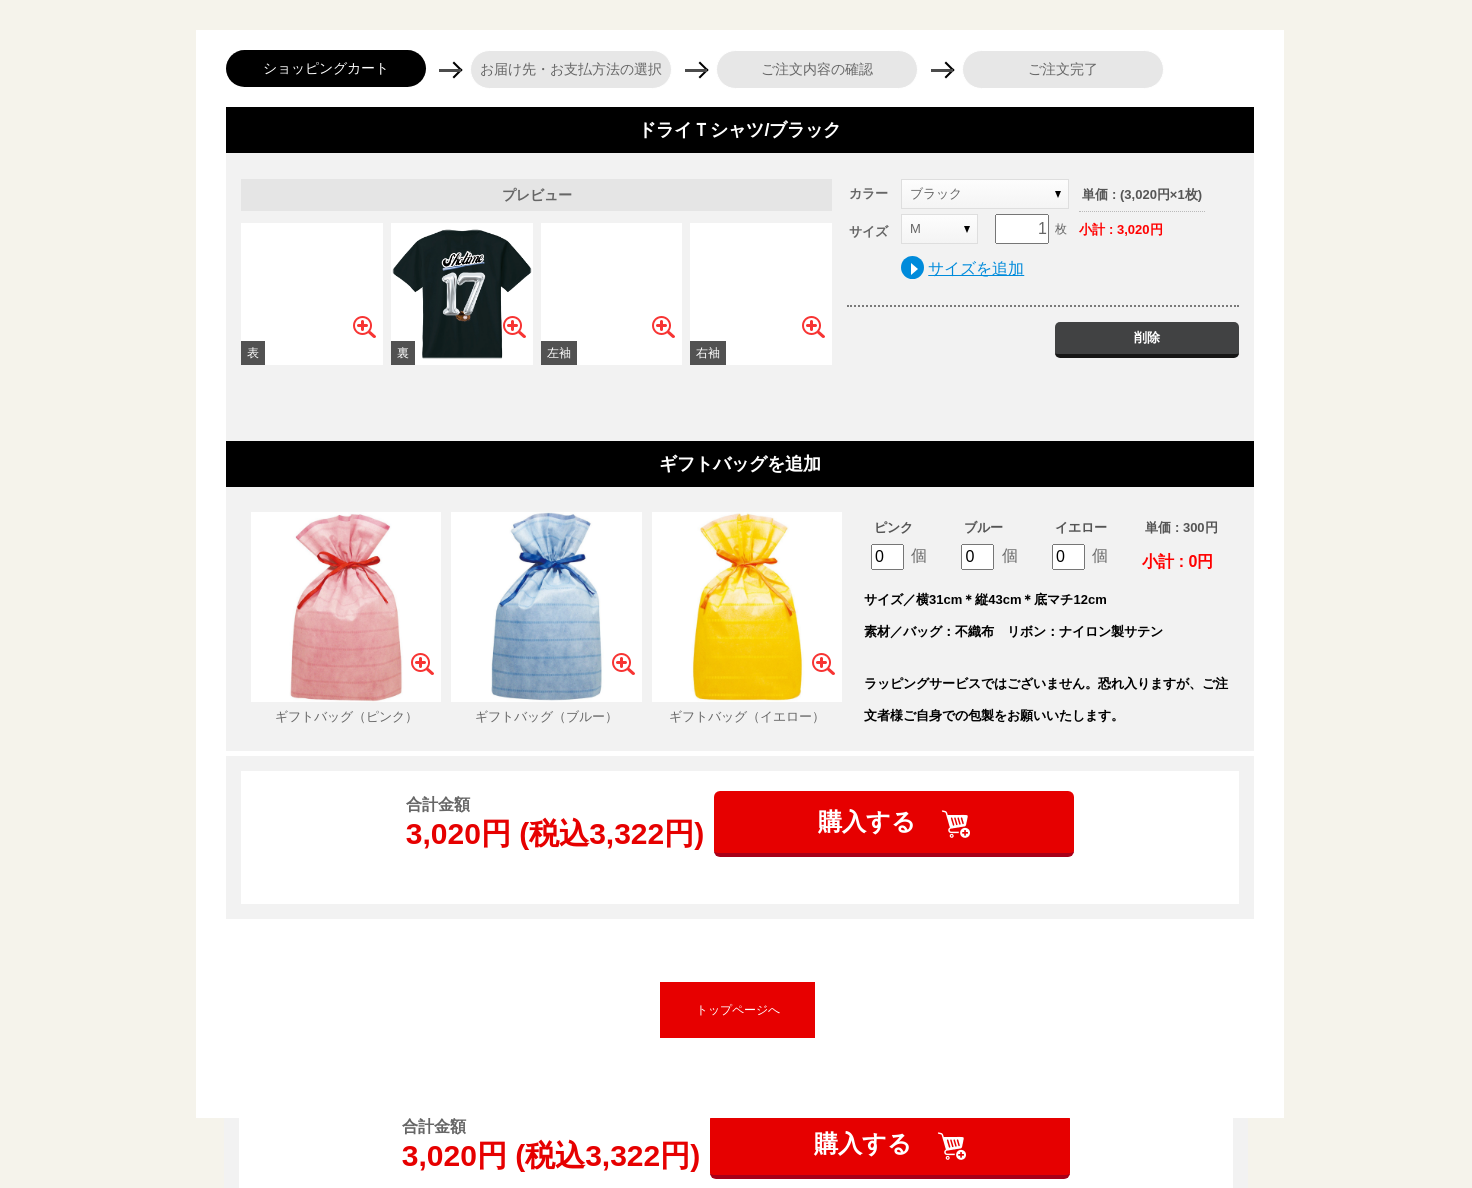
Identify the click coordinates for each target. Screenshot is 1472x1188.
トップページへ (738, 1010)
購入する (870, 821)
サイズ (868, 231)
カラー (868, 193)
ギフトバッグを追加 (740, 464)
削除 (1147, 337)
